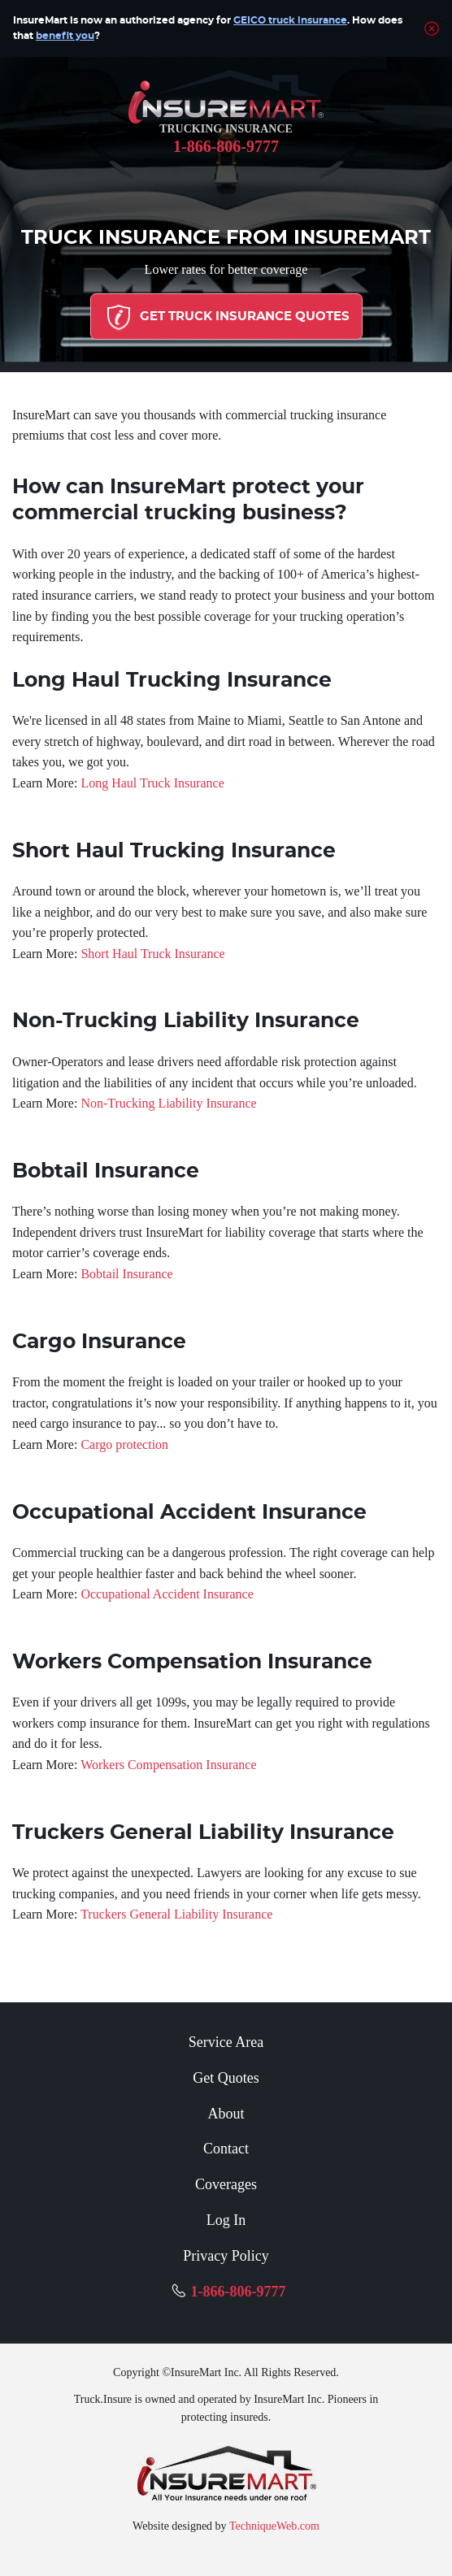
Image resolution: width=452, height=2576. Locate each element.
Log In (226, 2220)
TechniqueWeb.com (274, 2526)
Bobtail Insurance (126, 1274)
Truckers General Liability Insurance (176, 1914)
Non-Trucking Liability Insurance (168, 1103)
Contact (226, 2148)
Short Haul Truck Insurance (152, 954)
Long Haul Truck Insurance (152, 783)
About (226, 2113)
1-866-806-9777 (226, 146)
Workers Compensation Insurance (168, 1765)
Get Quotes (226, 2078)
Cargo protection (124, 1444)
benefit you (65, 36)
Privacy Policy (226, 2256)
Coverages (226, 2184)
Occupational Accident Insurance (166, 1594)
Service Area (226, 2042)
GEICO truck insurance (290, 20)
